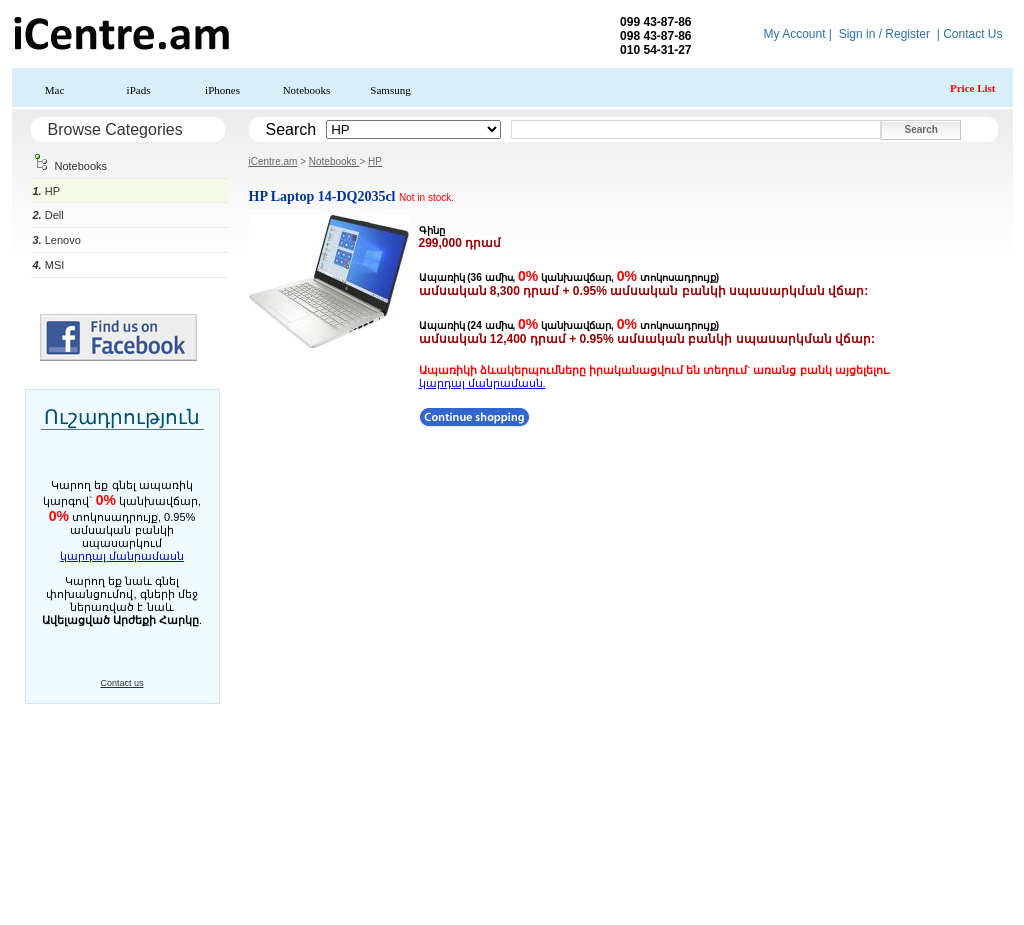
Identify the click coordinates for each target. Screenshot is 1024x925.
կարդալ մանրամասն (122, 556)
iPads (139, 90)
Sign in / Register (884, 34)
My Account (794, 34)
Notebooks (307, 90)
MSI (49, 265)
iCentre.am (273, 161)
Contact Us (972, 34)
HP (47, 191)
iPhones (222, 90)
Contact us (121, 683)
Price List (973, 88)
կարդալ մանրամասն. (482, 383)
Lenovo (57, 240)
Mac (55, 90)
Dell (48, 215)
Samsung (390, 90)
